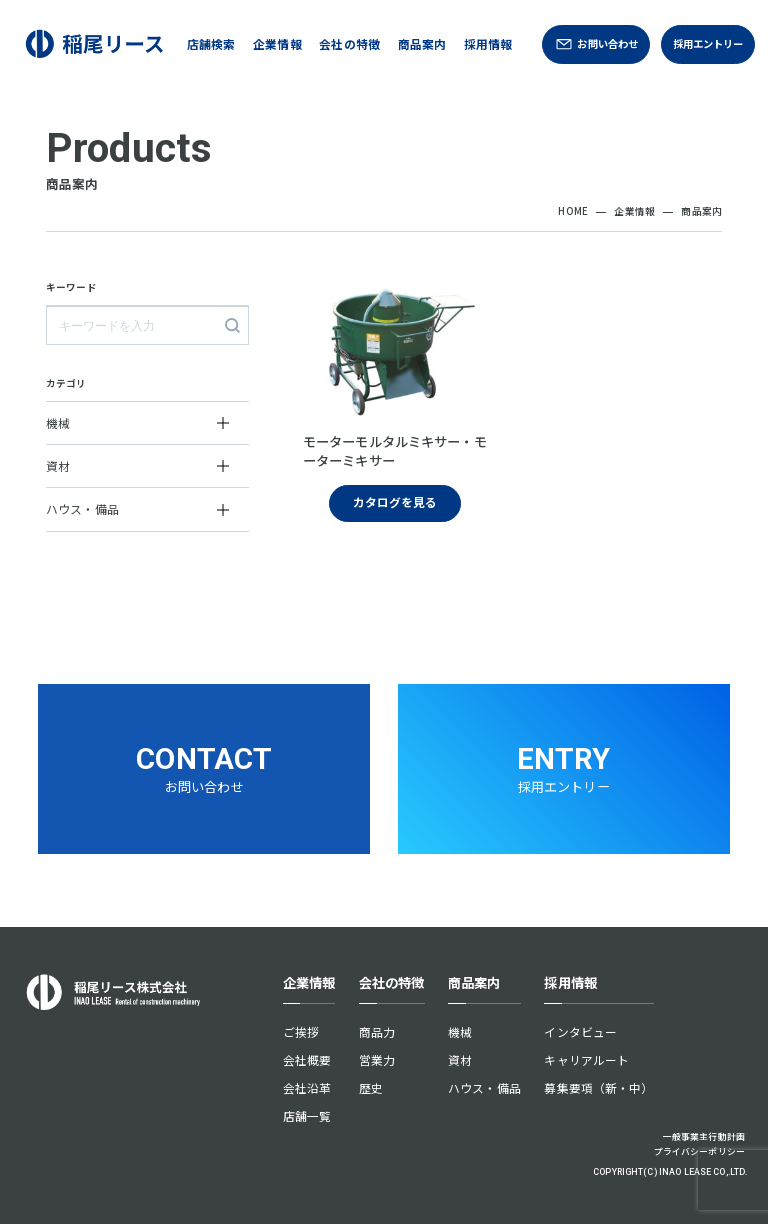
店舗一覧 (307, 1115)
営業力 (377, 1059)
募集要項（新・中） (598, 1087)
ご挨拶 (301, 1031)
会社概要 (307, 1059)
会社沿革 (307, 1087)
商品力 (377, 1031)
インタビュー (580, 1031)
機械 (460, 1031)
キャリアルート (586, 1059)
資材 (460, 1059)
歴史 (371, 1087)
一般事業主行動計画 (704, 1136)
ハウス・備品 (484, 1087)
